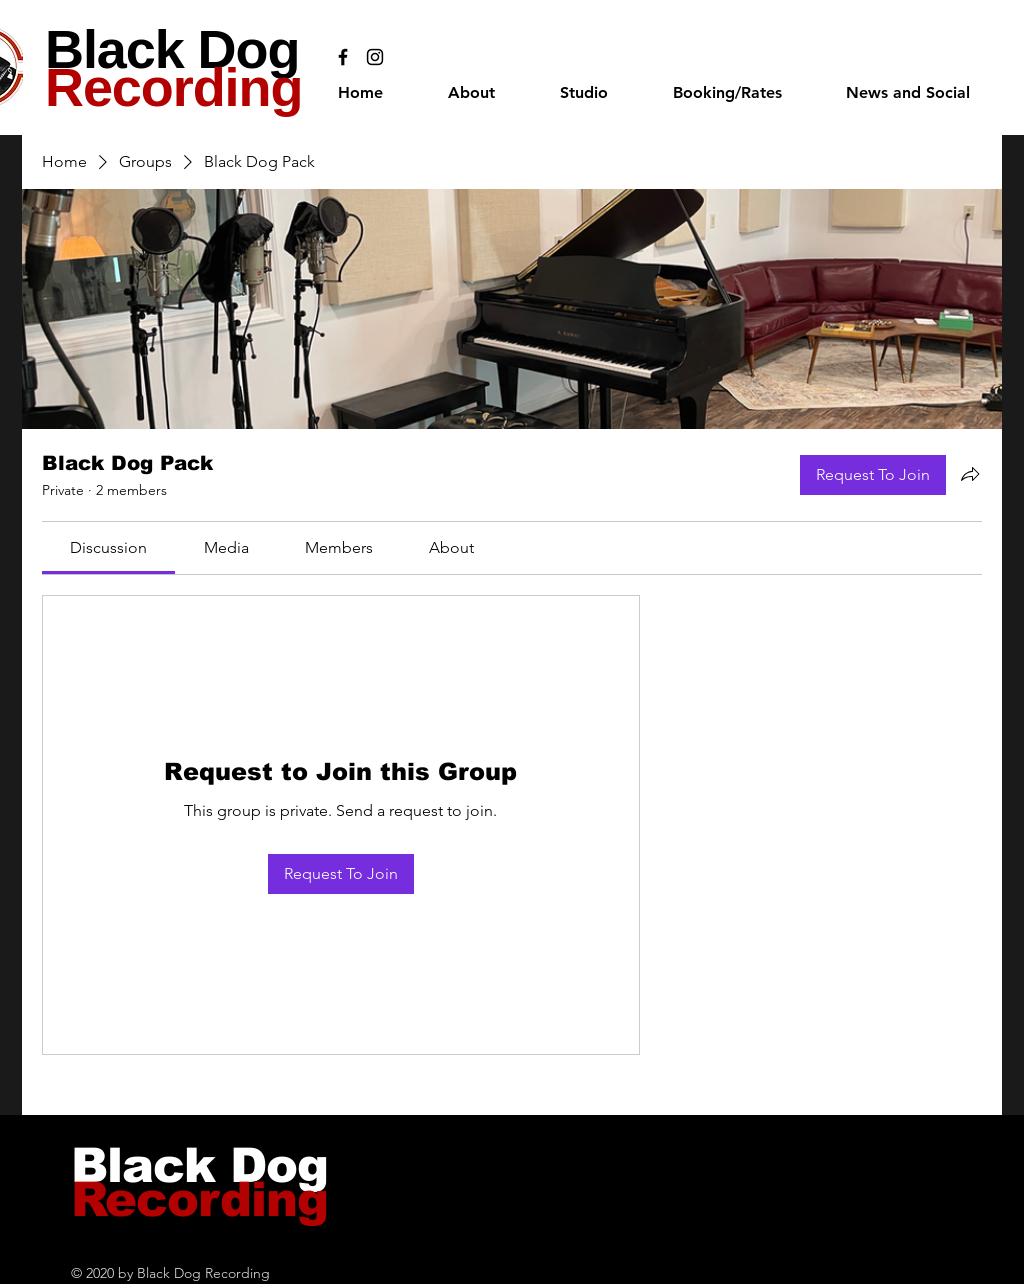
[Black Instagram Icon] (375, 57)
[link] (108, 547)
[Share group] (970, 474)
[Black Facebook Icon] (343, 57)
